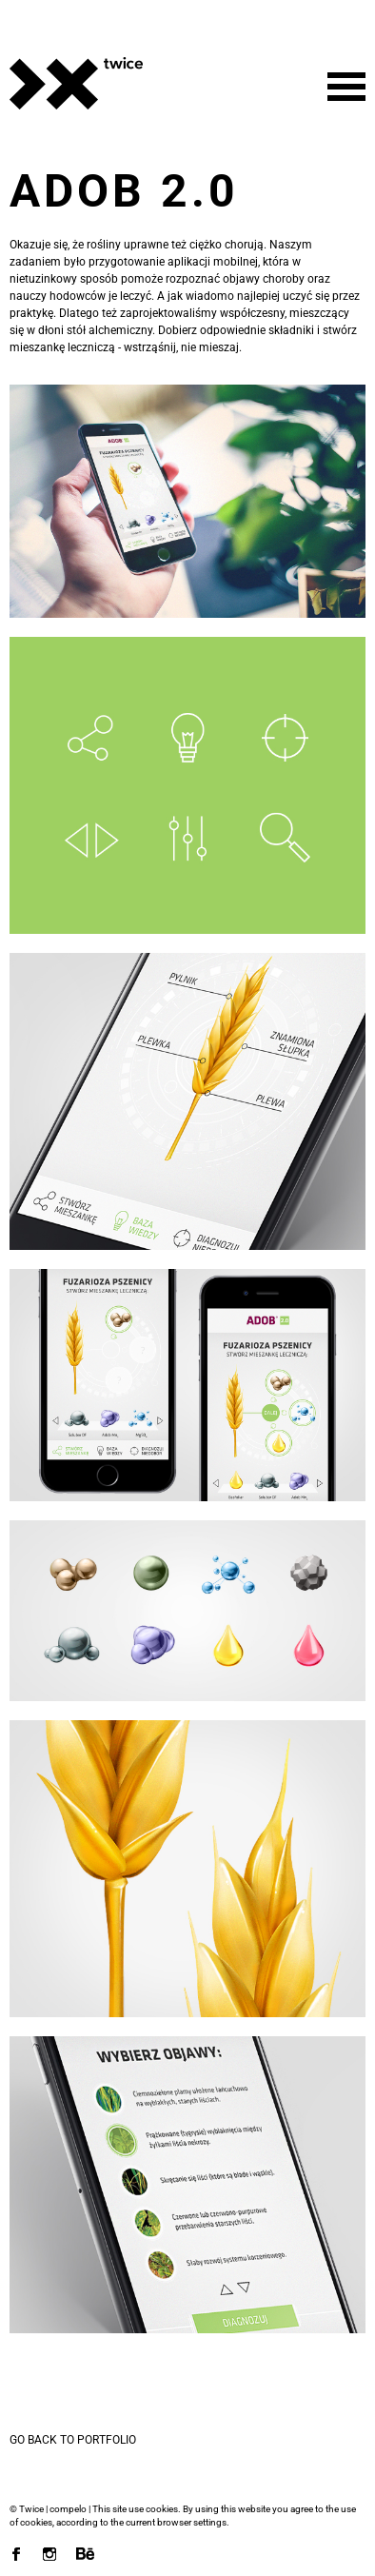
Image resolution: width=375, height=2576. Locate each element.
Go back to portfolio (73, 2440)
